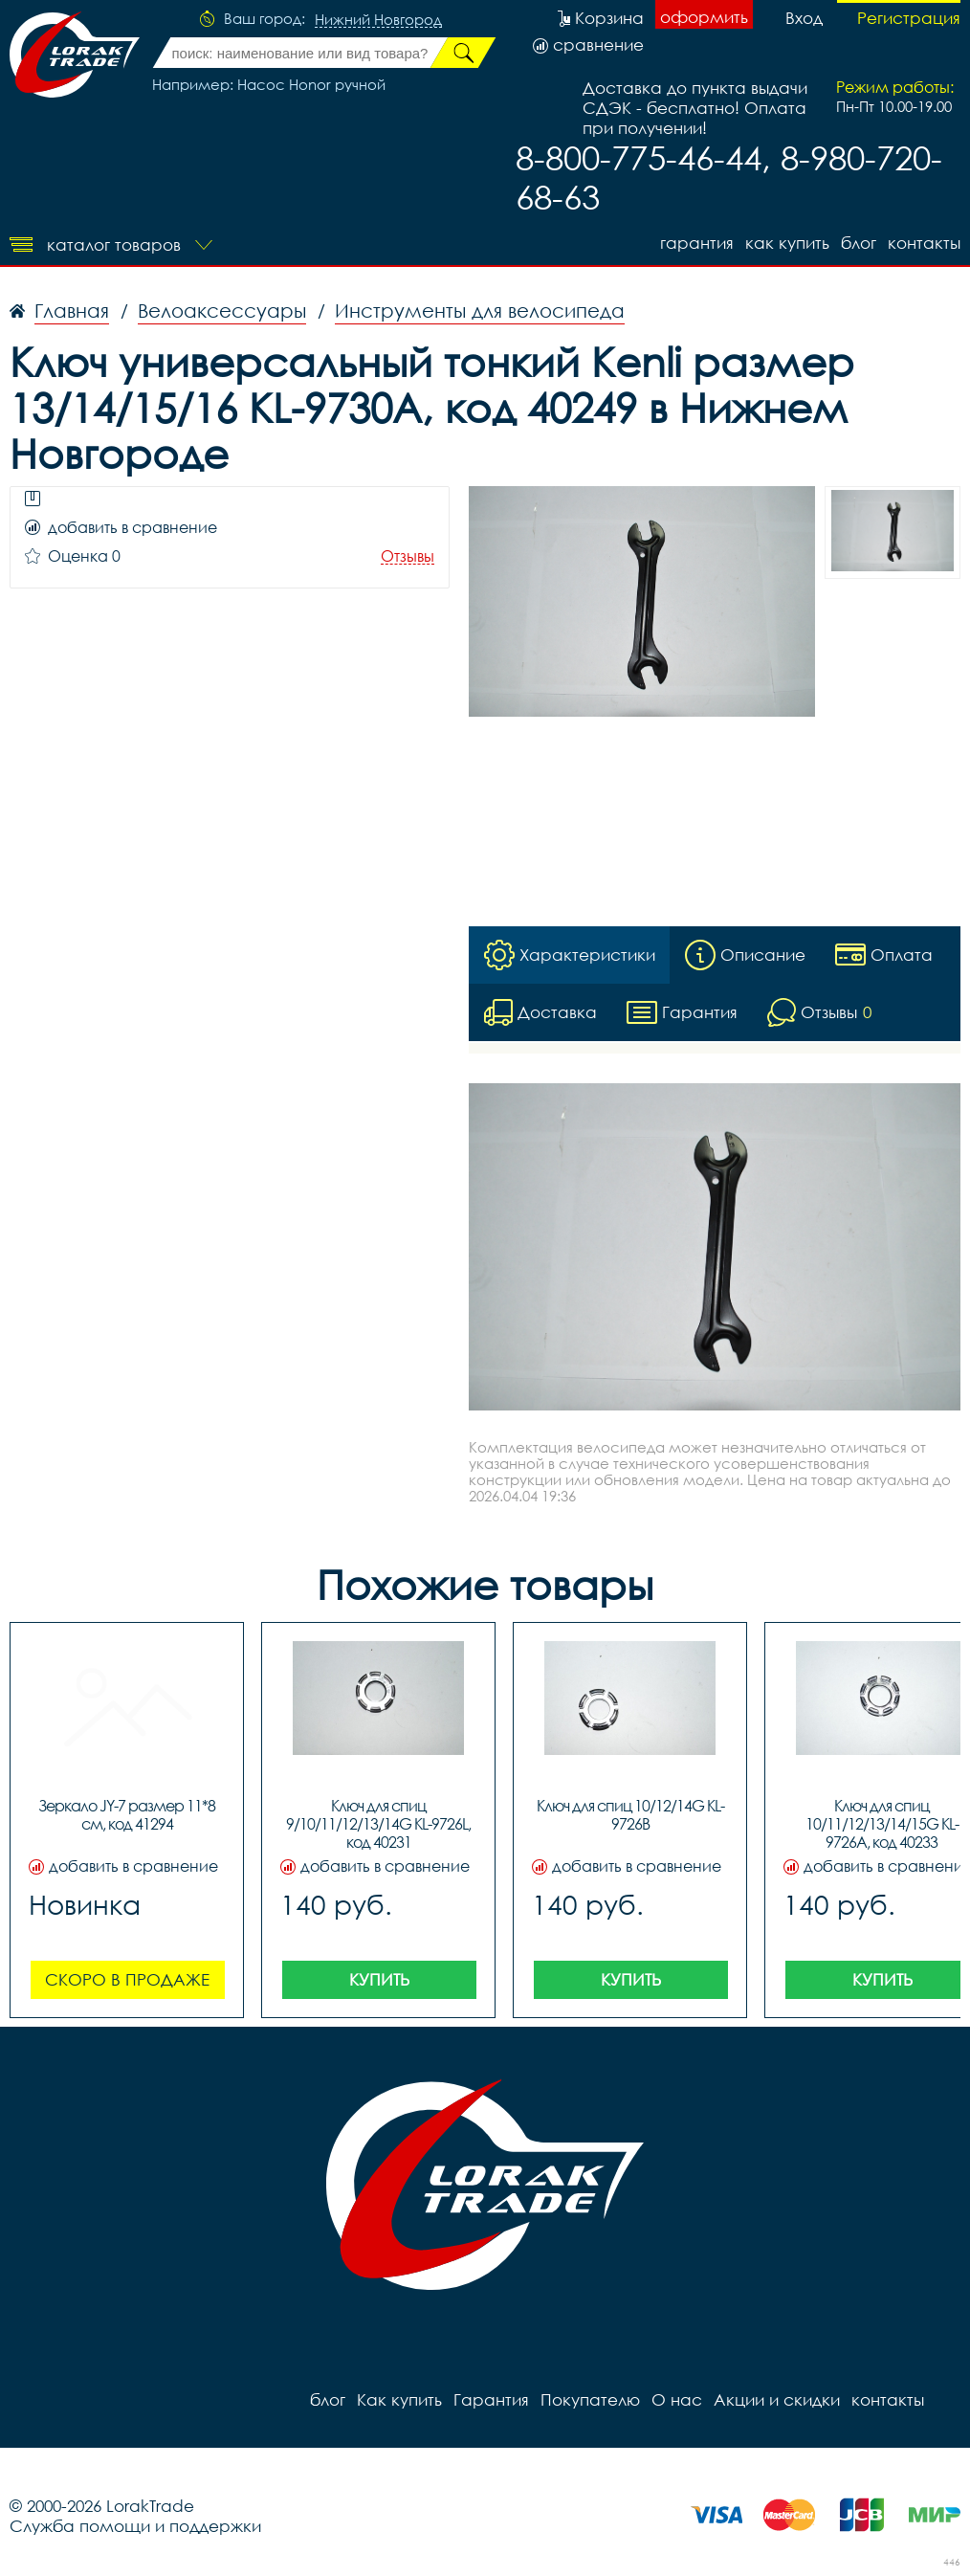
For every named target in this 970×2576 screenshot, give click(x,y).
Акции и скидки (777, 2399)
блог (858, 243)
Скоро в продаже (127, 1979)
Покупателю (590, 2399)
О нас (676, 2399)
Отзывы (407, 556)
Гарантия (697, 243)
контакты (924, 243)
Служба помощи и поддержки (135, 2526)
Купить (379, 1979)
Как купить (787, 243)
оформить (704, 17)
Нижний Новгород (378, 20)
